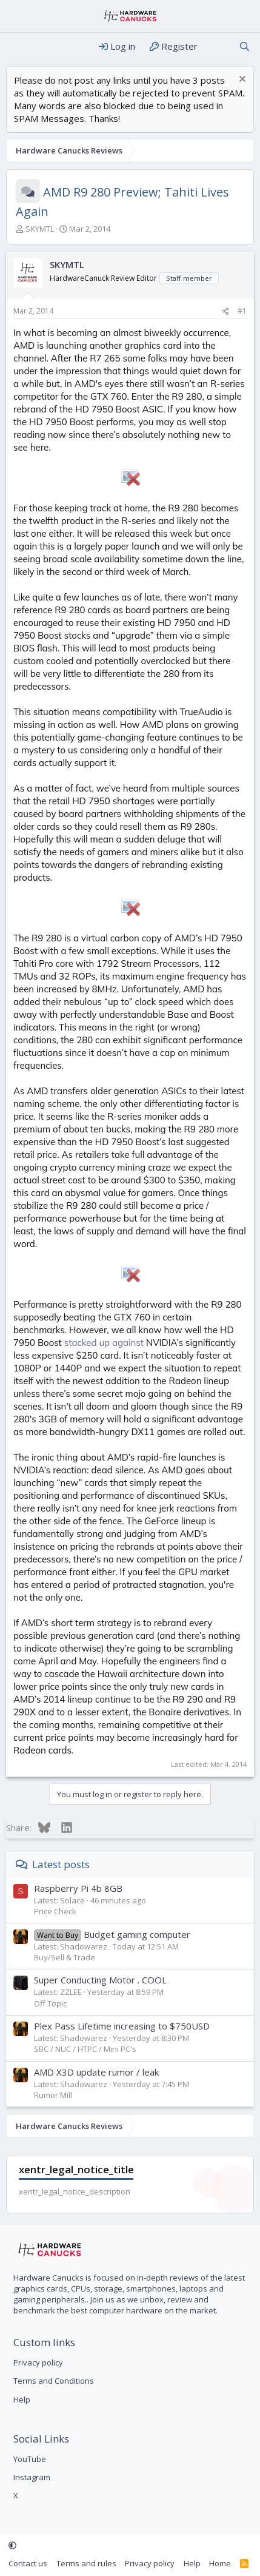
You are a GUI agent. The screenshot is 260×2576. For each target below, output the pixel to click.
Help (21, 2399)
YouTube (29, 2458)
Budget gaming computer (112, 1934)
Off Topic (50, 2003)
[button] (12, 2545)
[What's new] (218, 46)
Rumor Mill (53, 2095)
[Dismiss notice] (241, 80)
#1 (242, 311)
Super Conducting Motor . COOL (100, 1980)
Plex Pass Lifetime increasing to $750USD (122, 2026)
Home (220, 2563)
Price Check (55, 1911)
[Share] (225, 311)
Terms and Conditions (53, 2380)
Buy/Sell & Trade (64, 1957)
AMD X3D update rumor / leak (96, 2072)
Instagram (31, 2477)
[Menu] (16, 47)
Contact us (27, 2563)
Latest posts (61, 1864)
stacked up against (104, 1342)
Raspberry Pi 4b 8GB (78, 1888)
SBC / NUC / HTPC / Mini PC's (85, 2048)
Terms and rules (86, 2563)
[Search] (245, 46)
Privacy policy (38, 2362)
